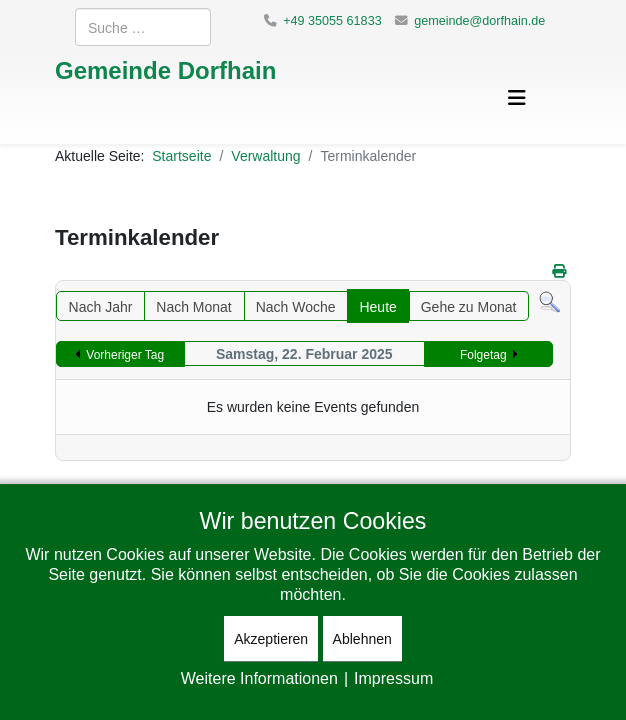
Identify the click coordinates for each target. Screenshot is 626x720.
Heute (377, 306)
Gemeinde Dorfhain (165, 69)
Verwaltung (265, 155)
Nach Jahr (101, 306)
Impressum (393, 678)
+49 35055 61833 (332, 20)
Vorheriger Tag (125, 354)
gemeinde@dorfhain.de (479, 20)
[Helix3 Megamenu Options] (517, 97)
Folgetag (483, 354)
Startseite (181, 155)
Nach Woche (296, 306)
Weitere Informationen (259, 678)
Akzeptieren (271, 638)
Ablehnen (362, 638)
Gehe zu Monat (469, 306)
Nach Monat (193, 306)
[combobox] (143, 27)
